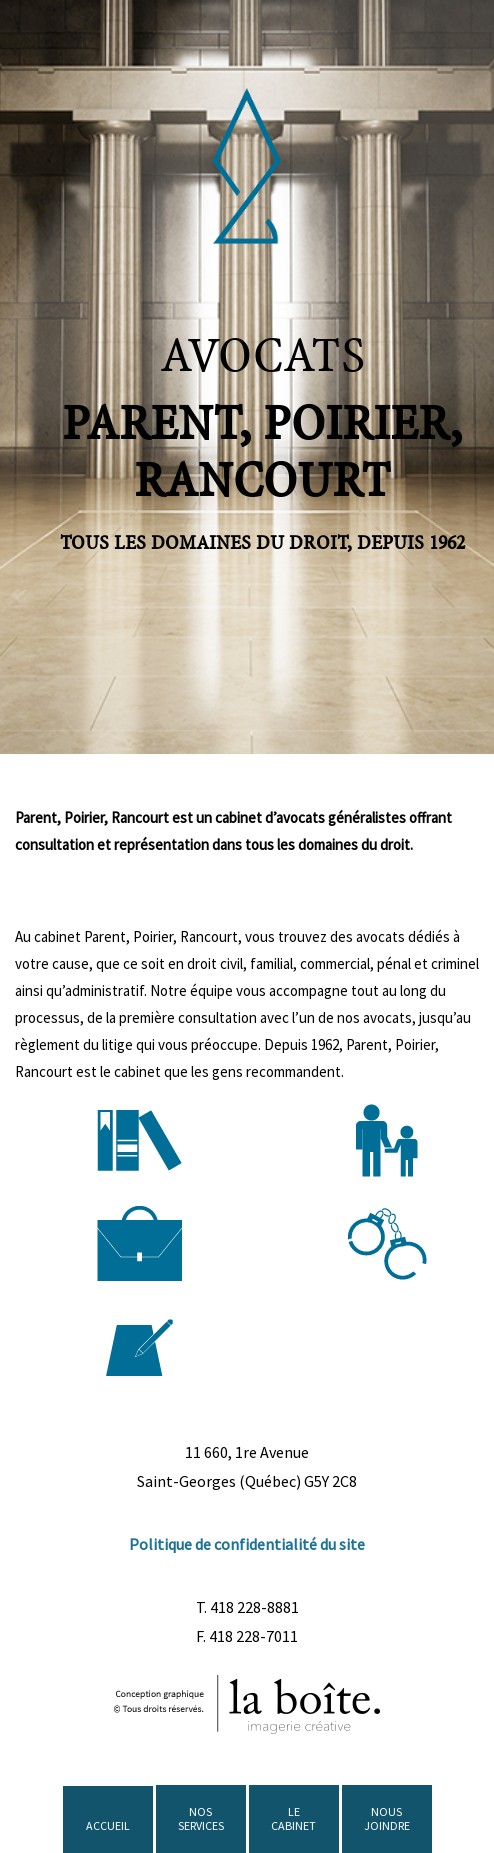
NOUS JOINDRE (387, 1818)
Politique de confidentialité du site (247, 1544)
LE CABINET (293, 1818)
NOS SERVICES (201, 1818)
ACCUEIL (108, 1825)
